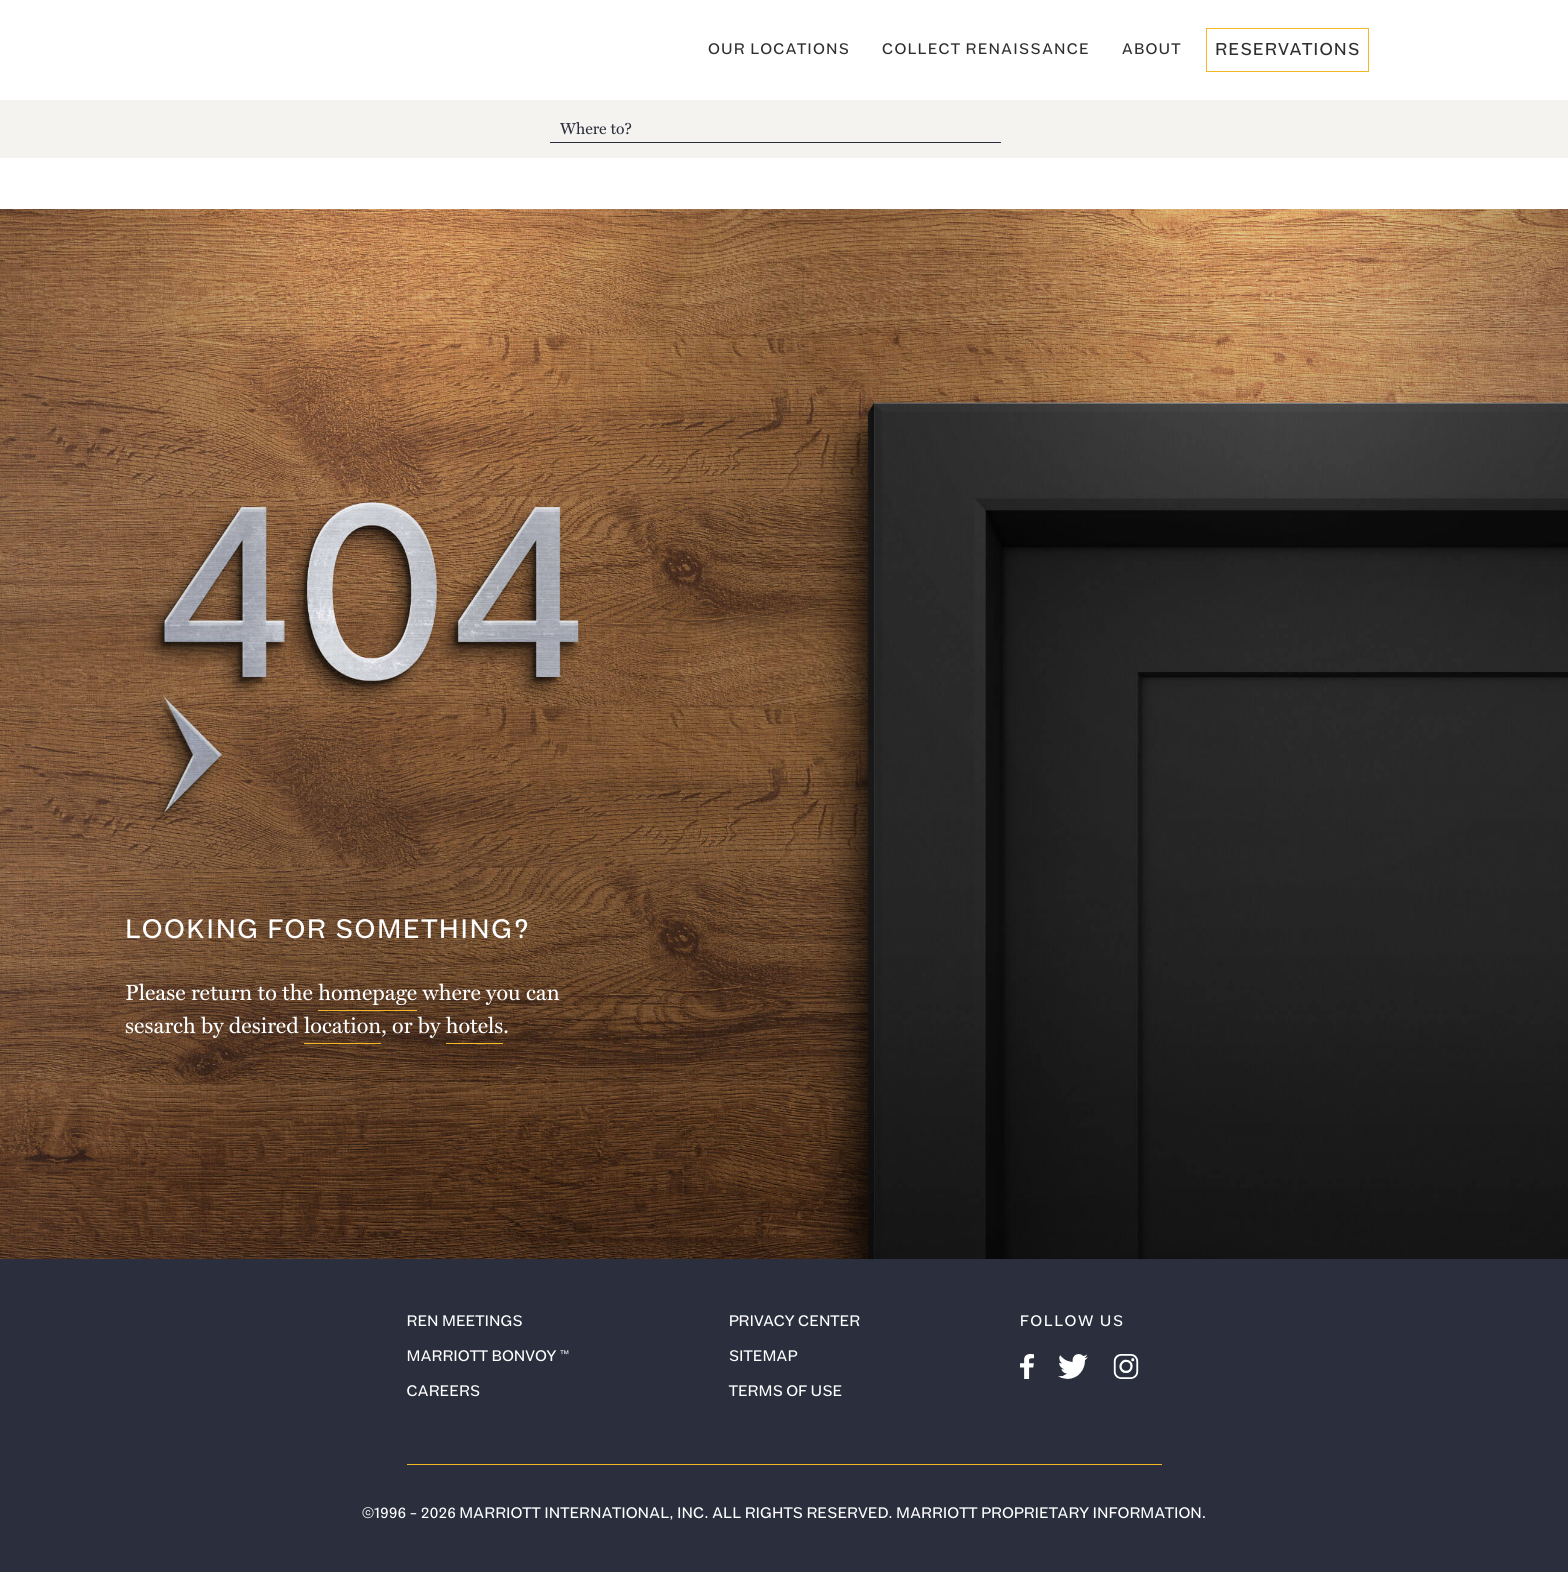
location (342, 1027)
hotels (475, 1027)
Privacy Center (794, 1321)
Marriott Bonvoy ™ (488, 1356)
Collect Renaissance (986, 50)
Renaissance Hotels (259, 50)
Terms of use (786, 1391)
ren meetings (465, 1321)
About (1152, 50)
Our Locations (779, 50)
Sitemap (763, 1356)
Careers (444, 1391)
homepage (367, 994)
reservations (1287, 50)
